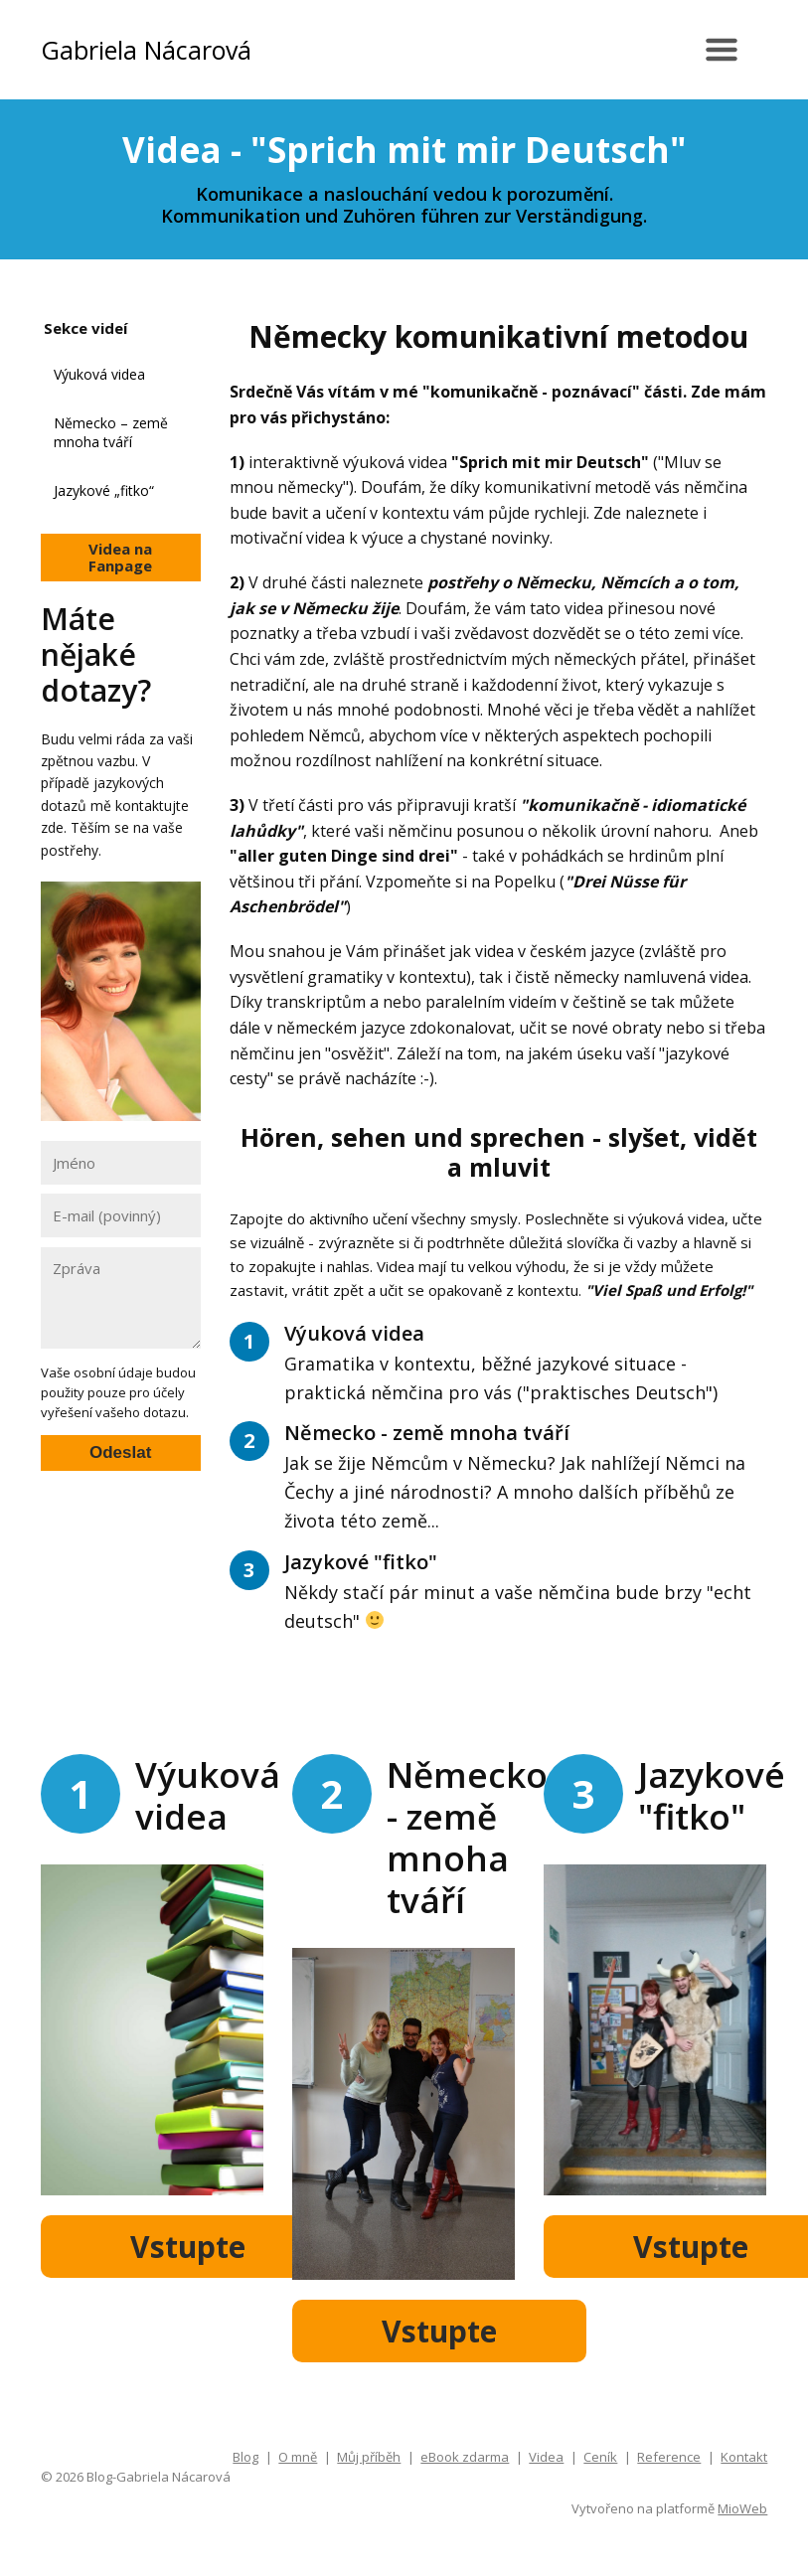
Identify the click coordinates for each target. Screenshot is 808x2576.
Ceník (600, 2457)
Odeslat (120, 1452)
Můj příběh (369, 2457)
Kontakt (744, 2457)
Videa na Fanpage (120, 557)
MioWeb (742, 2508)
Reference (669, 2457)
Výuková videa (99, 374)
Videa (546, 2457)
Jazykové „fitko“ (104, 490)
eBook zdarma (464, 2457)
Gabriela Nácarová (146, 50)
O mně (297, 2457)
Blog (245, 2457)
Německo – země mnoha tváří (111, 432)
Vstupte (187, 2246)
